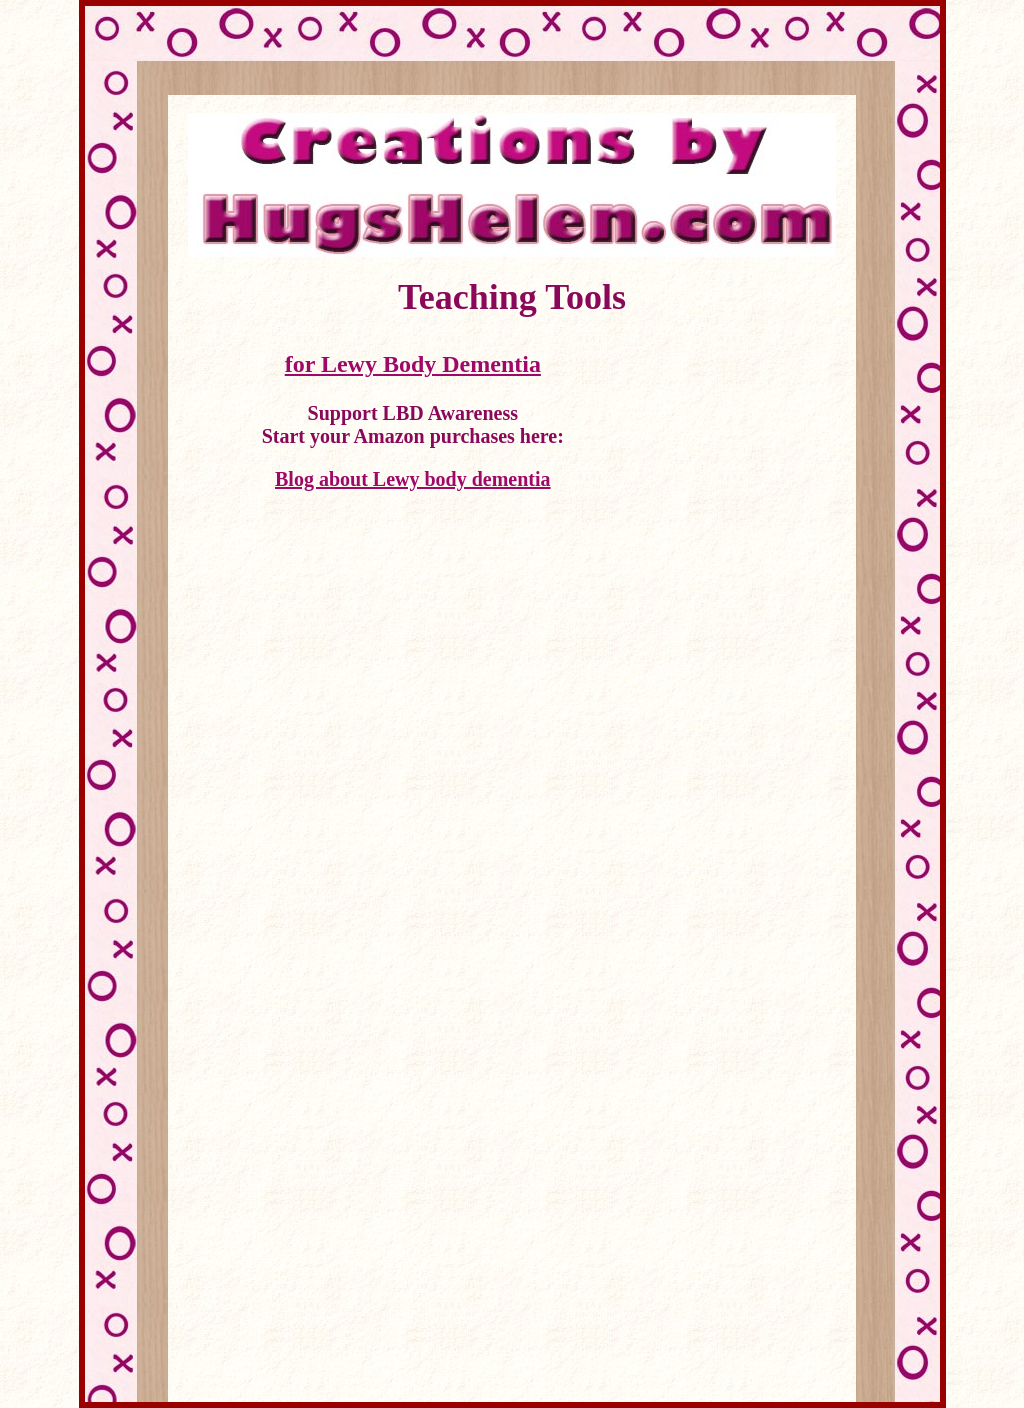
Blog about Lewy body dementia (413, 479)
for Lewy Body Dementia (413, 364)
